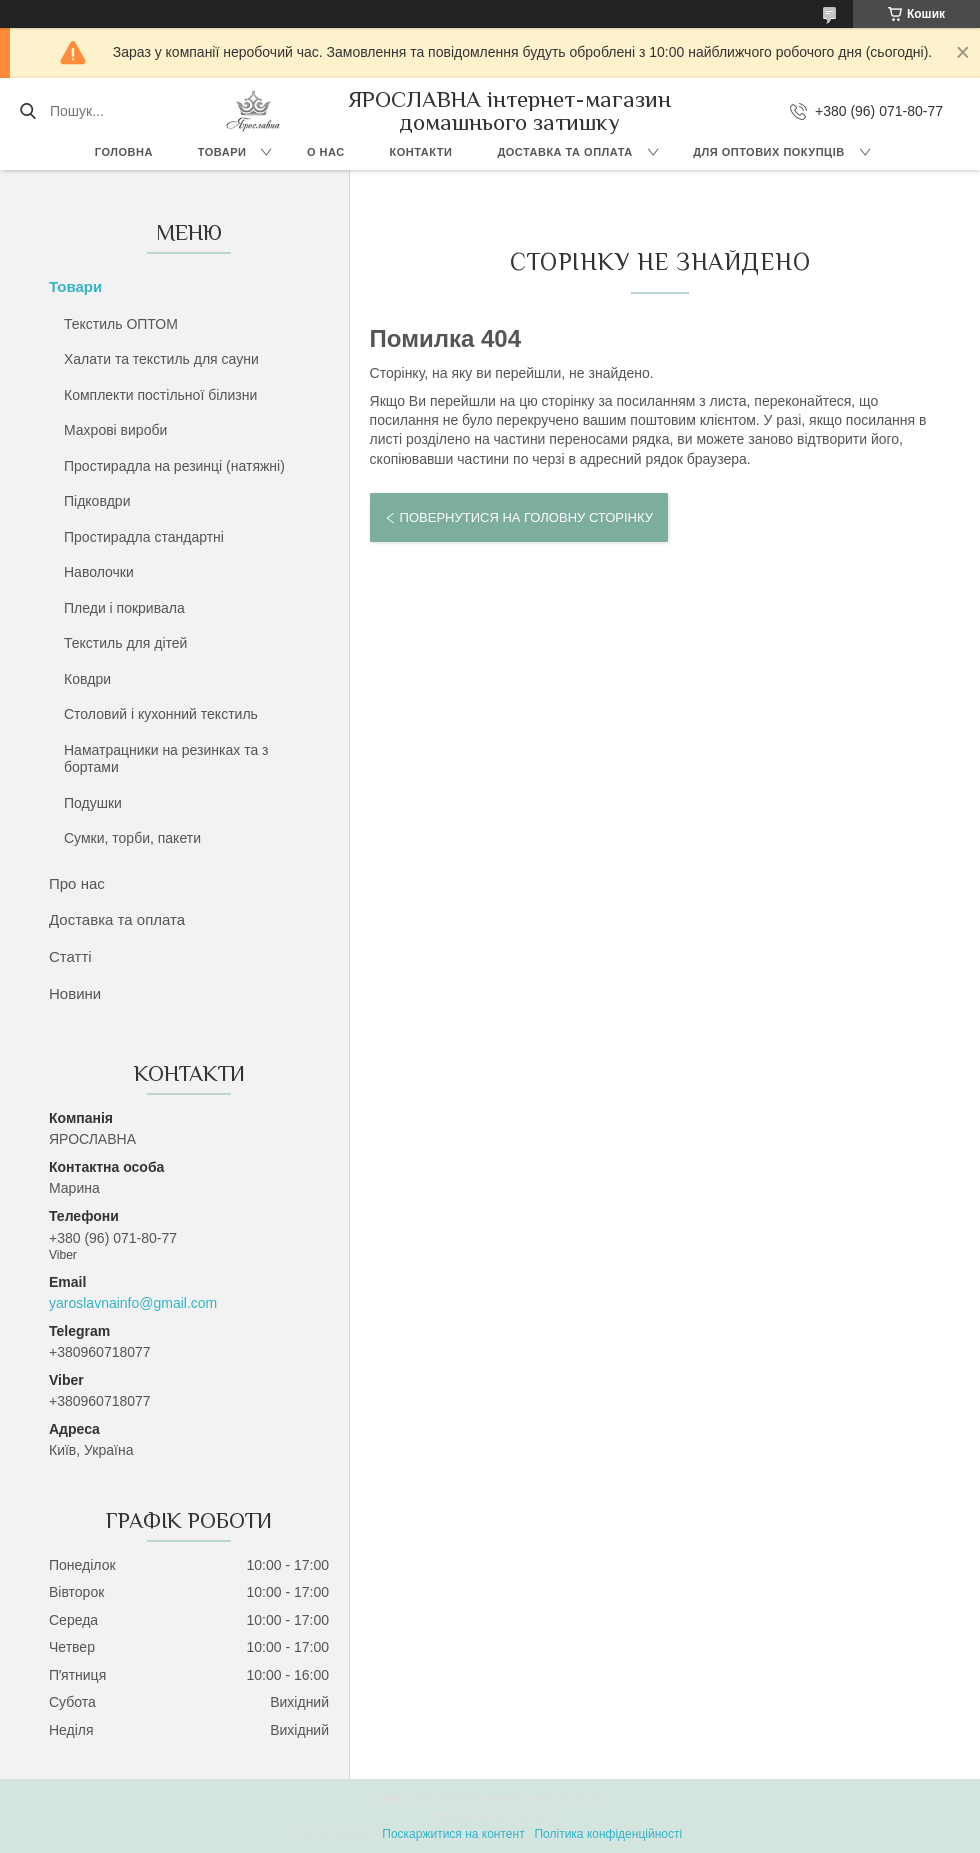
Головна (124, 152)
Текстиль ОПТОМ (121, 324)
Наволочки (99, 572)
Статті (70, 956)
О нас (326, 152)
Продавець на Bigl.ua (490, 1816)
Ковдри (87, 679)
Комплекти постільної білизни (160, 395)
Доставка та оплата (564, 152)
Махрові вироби (115, 430)
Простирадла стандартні (144, 537)
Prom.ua (583, 1798)
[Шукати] (27, 111)
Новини (75, 993)
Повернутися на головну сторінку (526, 517)
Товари (222, 152)
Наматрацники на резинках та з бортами (166, 759)
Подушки (93, 803)
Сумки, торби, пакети (132, 838)
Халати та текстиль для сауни (161, 359)
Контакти (421, 152)
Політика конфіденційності (608, 1834)
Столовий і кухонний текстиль (161, 714)
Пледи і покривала (124, 608)
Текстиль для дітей (125, 643)
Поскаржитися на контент (453, 1834)
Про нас (77, 883)
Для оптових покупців (768, 152)
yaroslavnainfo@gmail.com (133, 1303)
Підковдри (97, 501)
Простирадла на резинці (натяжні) (174, 466)
